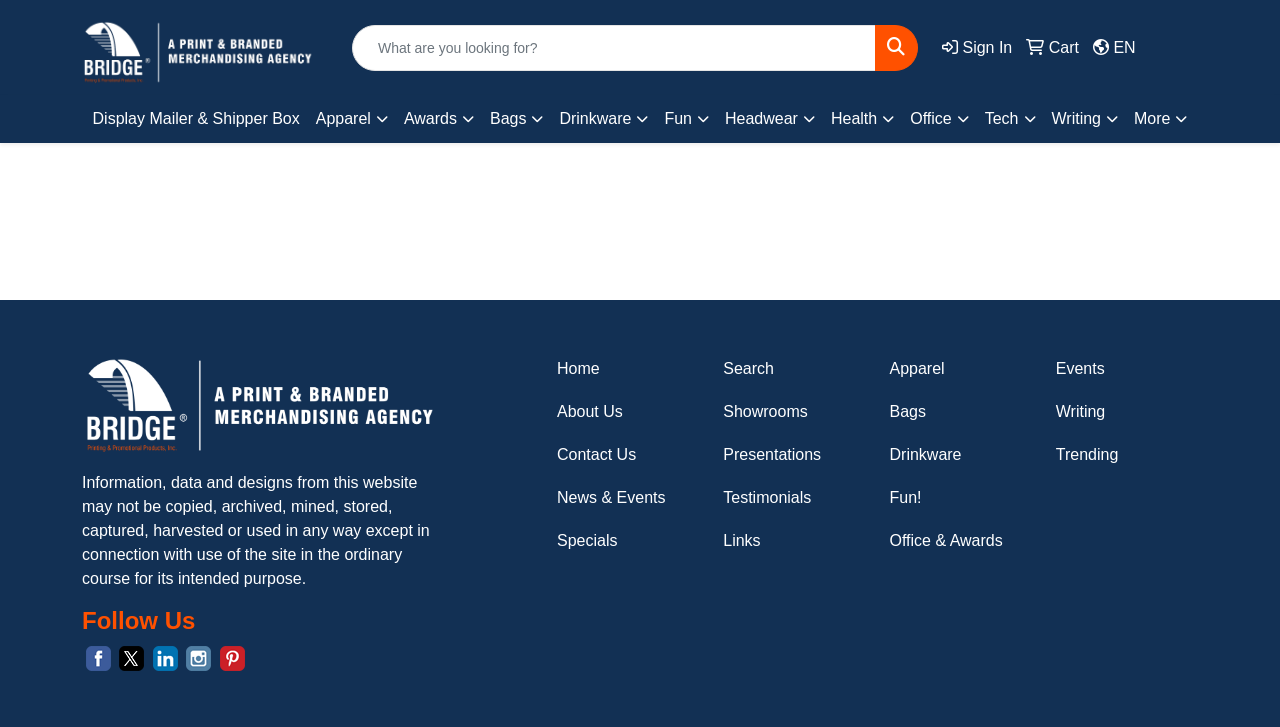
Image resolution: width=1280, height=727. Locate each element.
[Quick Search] (614, 48)
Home (578, 368)
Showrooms (765, 411)
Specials (587, 540)
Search (748, 368)
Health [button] (854, 118)
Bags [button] (508, 118)
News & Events (611, 497)
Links (741, 540)
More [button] (1152, 118)
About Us (590, 411)
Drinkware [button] (595, 118)
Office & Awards (946, 540)
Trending (1087, 454)
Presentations (772, 454)
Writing (1081, 411)
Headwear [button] (761, 118)
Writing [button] (1077, 118)
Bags (908, 411)
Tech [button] (1002, 118)
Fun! (906, 497)
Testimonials (767, 497)
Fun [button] (678, 118)
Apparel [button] (343, 118)
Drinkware (926, 454)
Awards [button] (430, 118)
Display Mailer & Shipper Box (196, 118)
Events (1080, 368)
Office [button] (931, 118)
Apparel (917, 368)
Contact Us (596, 454)
